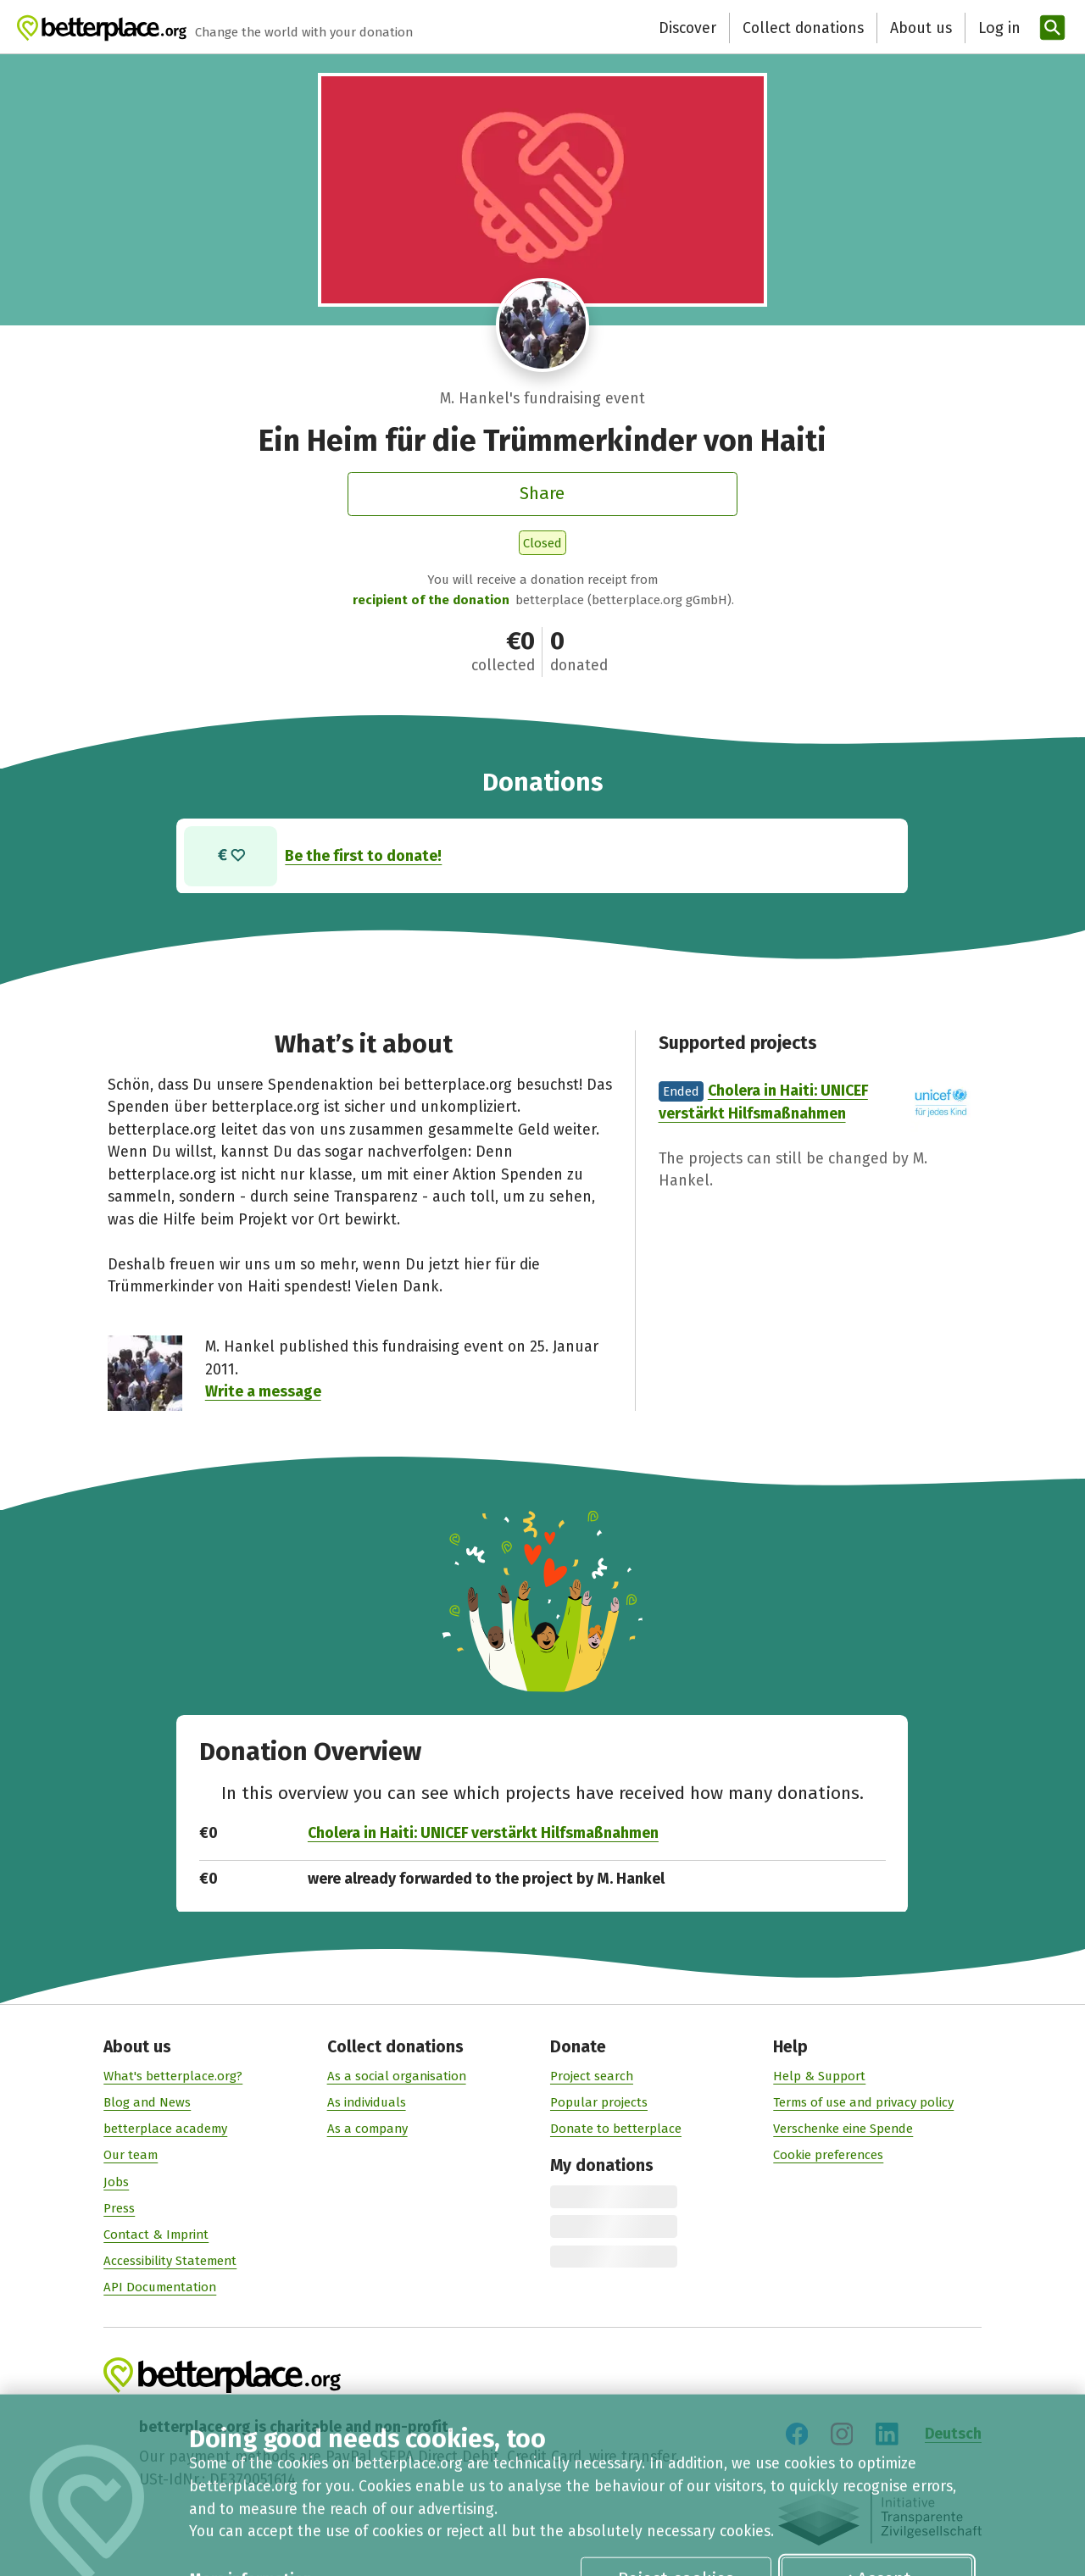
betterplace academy (165, 2129)
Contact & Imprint (156, 2234)
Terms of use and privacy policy (863, 2102)
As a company (367, 2129)
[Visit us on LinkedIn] (886, 2434)
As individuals (366, 2102)
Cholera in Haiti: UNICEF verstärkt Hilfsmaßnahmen (483, 1833)
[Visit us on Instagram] (841, 2434)
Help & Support (819, 2076)
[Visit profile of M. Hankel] (543, 325)
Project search (591, 2076)
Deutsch (953, 2434)
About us (782, 28)
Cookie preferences (828, 2155)
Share (542, 493)
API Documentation (159, 2288)
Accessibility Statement (169, 2260)
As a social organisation (396, 2076)
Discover (548, 28)
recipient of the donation (431, 600)
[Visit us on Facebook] (796, 2434)
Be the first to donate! (364, 856)
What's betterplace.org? (172, 2076)
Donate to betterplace (616, 2129)
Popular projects (599, 2102)
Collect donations (664, 28)
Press (119, 2208)
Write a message (263, 1391)
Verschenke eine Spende (843, 2129)
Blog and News (147, 2102)
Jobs (116, 2182)
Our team (130, 2155)
